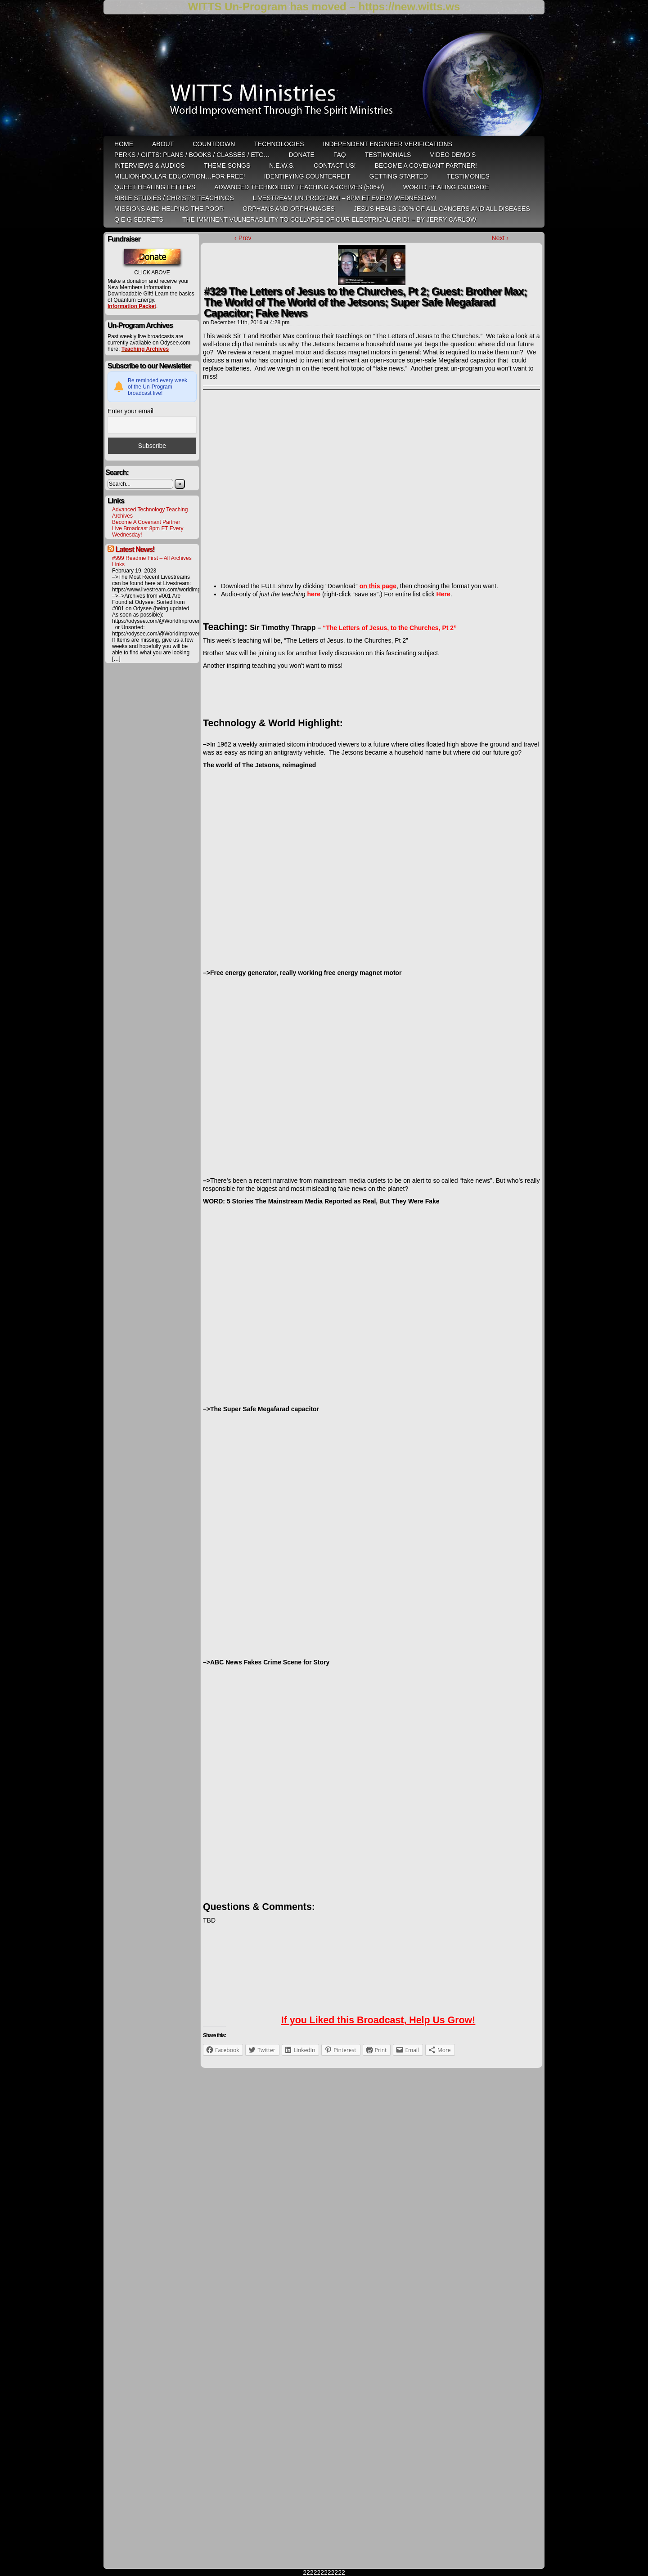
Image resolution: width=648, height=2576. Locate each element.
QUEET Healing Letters (154, 187)
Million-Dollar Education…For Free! (179, 176)
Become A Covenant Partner (146, 522)
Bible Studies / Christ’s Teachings (174, 197)
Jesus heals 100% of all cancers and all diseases (442, 208)
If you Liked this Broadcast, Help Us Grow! (378, 2020)
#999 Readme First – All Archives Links (152, 561)
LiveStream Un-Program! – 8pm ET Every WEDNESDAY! (344, 197)
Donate (301, 154)
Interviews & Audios (149, 165)
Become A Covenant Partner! (426, 165)
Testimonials (388, 154)
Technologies (279, 144)
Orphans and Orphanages (289, 208)
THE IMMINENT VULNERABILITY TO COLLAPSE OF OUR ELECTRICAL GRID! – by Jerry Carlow (329, 219)
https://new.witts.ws (409, 6)
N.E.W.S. (282, 165)
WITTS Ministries (325, 78)
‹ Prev (242, 238)
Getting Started (398, 176)
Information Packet (132, 306)
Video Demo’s (453, 154)
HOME (123, 144)
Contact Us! (335, 165)
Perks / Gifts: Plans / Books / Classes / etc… (192, 154)
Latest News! (134, 549)
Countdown (214, 144)
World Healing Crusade (446, 187)
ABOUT (163, 144)
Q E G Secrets (138, 219)
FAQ (339, 154)
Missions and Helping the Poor (169, 208)
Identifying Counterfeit (307, 176)
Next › (500, 238)
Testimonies (468, 176)
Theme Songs (227, 165)
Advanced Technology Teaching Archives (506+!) (299, 187)
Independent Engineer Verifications (387, 144)
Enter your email (130, 411)
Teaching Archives (145, 349)
